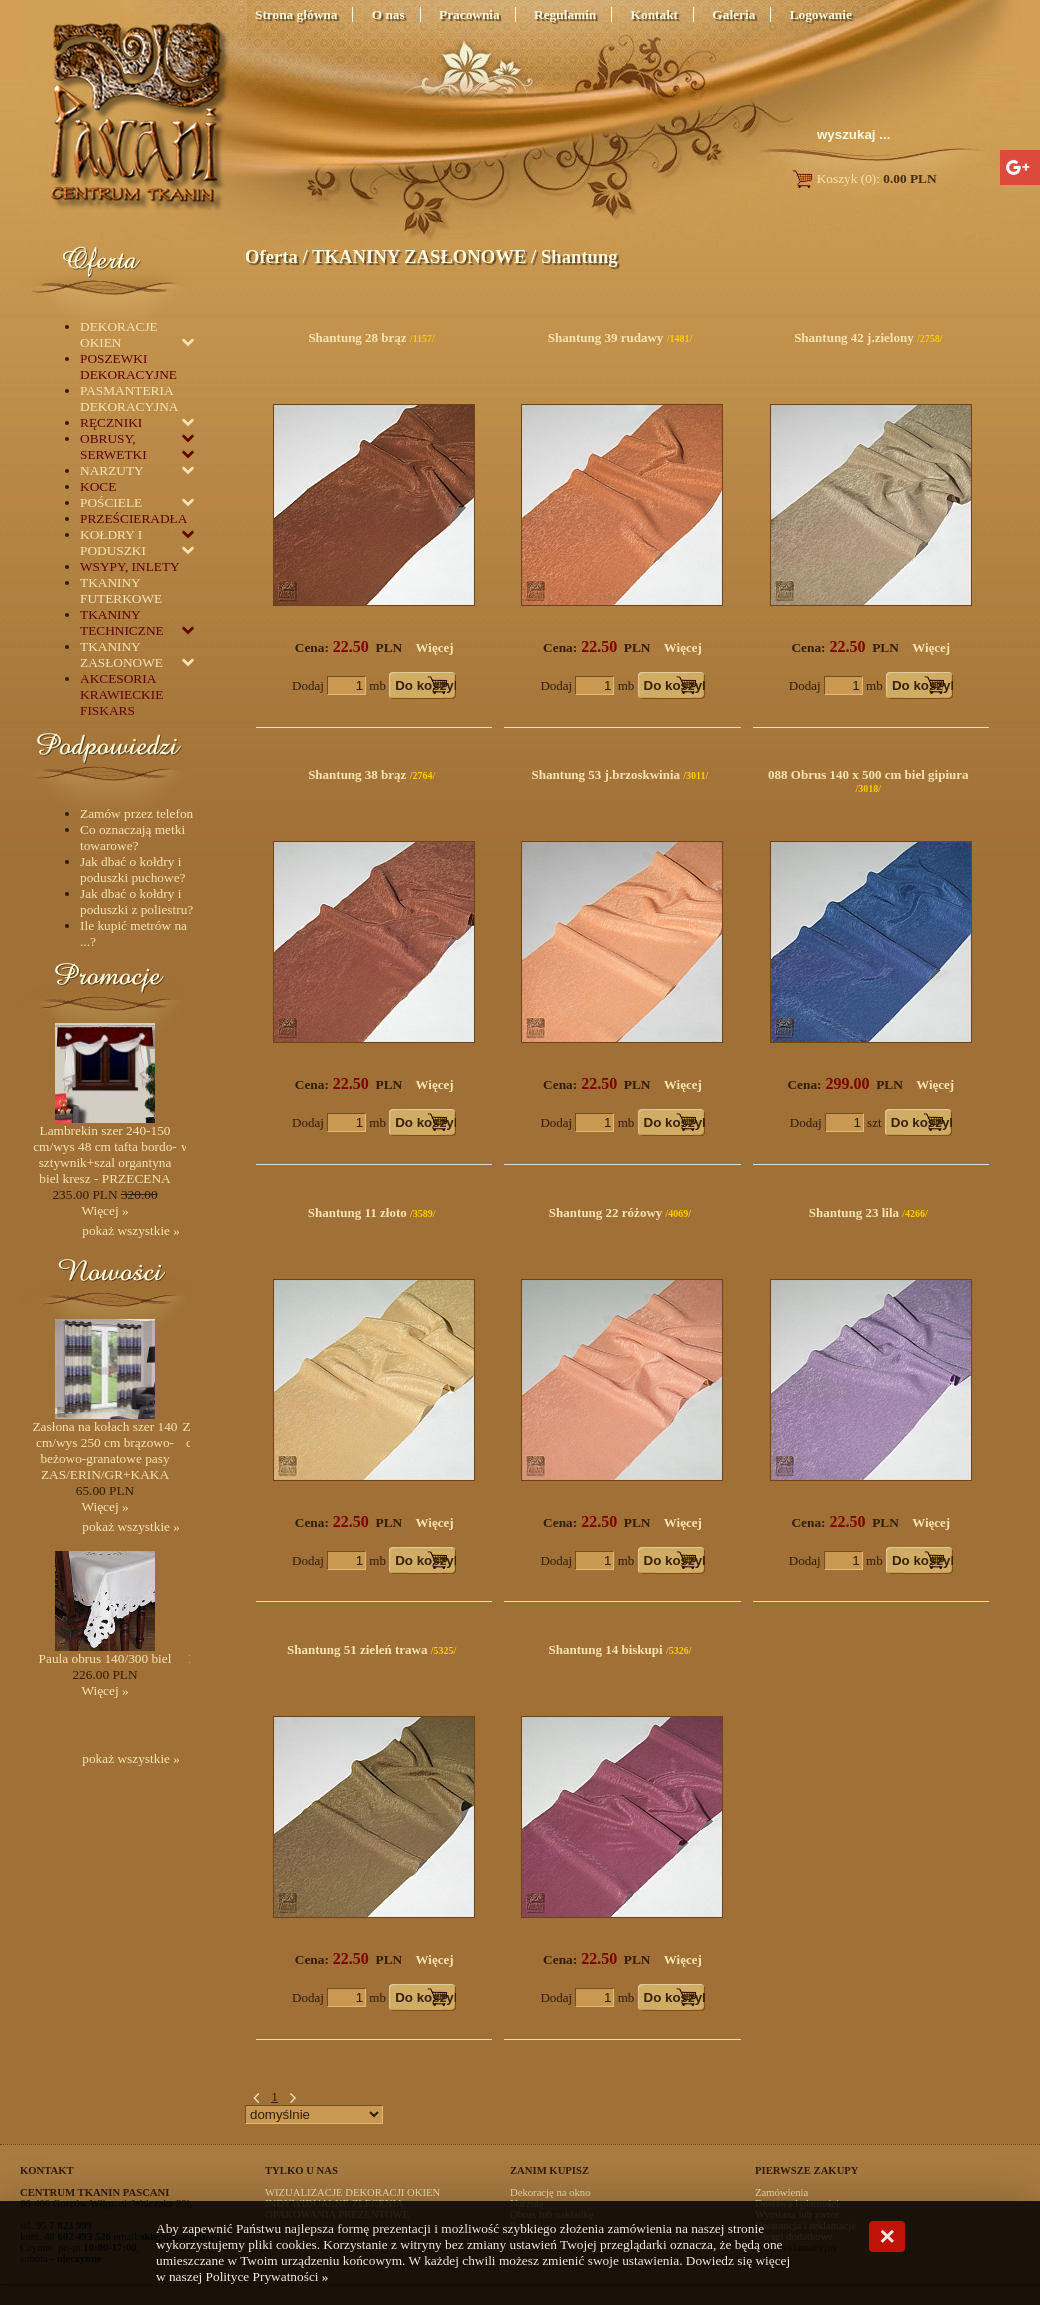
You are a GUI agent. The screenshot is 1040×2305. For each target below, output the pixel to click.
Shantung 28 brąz (357, 337)
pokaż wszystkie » (131, 1230)
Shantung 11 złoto (357, 1212)
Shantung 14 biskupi (605, 1649)
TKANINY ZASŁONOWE (419, 256)
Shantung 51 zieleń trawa (357, 1649)
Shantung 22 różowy (605, 1212)
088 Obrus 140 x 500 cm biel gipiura (868, 774)
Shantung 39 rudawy (606, 337)
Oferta (271, 256)
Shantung (579, 256)
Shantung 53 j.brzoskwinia (606, 774)
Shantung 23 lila (854, 1212)
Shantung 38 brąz (357, 774)
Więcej (435, 647)
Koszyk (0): (863, 178)
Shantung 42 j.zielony (854, 337)
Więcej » (104, 1210)
